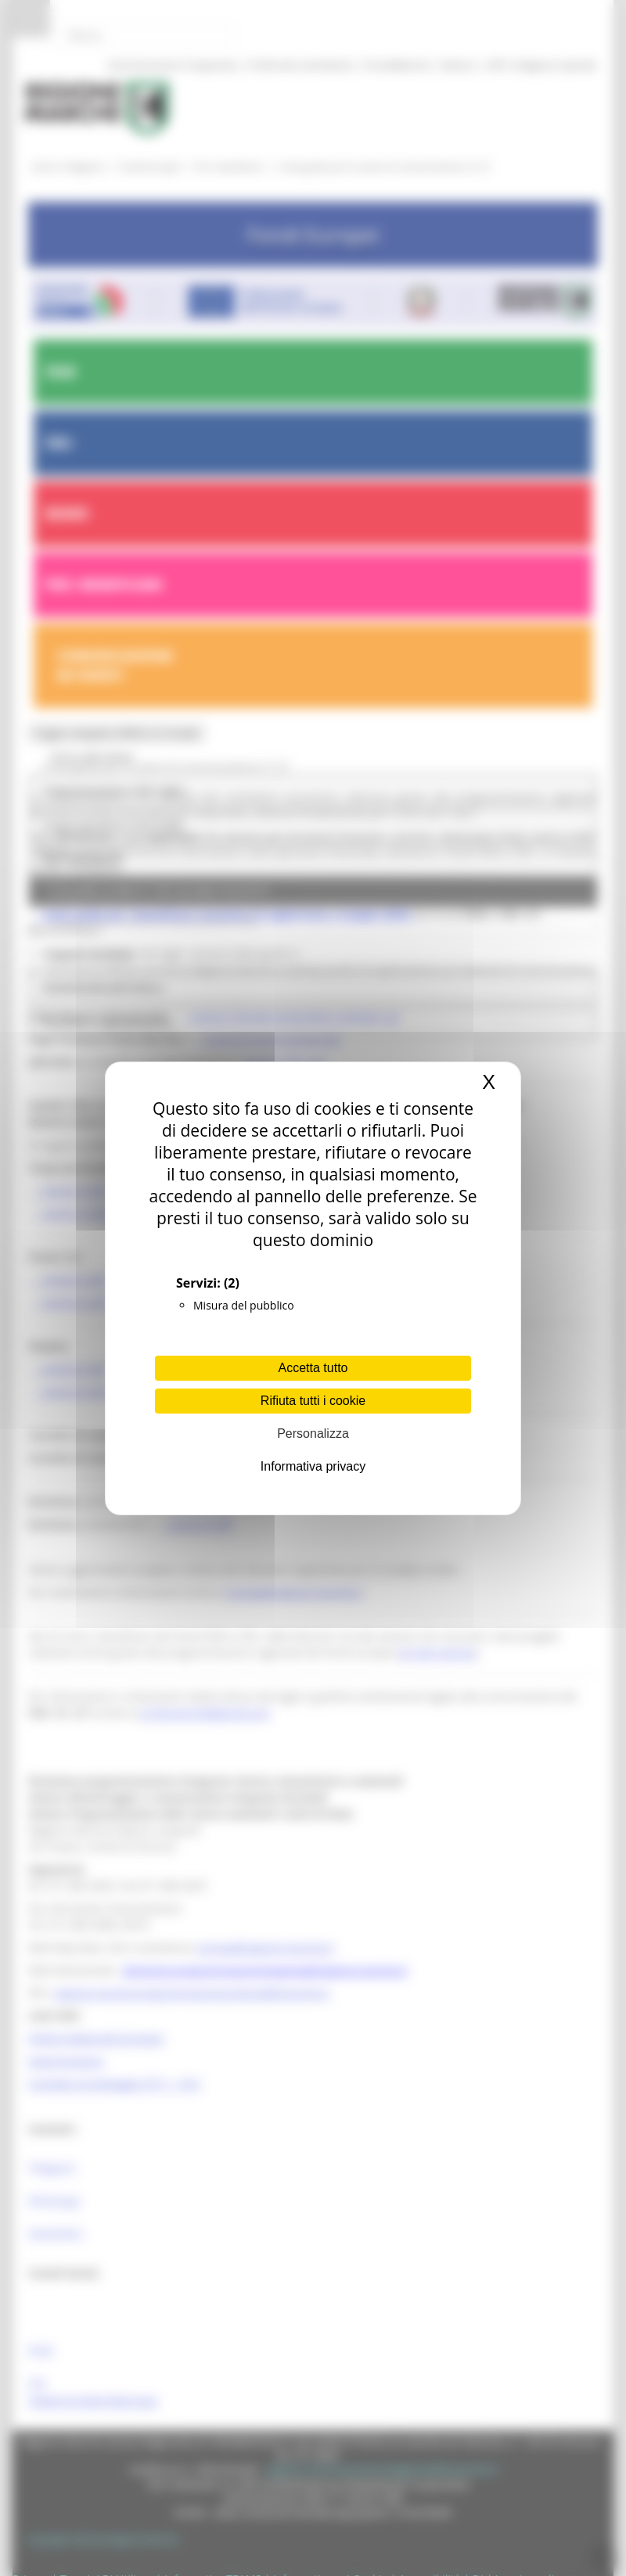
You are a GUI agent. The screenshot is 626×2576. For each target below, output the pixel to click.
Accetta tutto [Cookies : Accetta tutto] (313, 1367)
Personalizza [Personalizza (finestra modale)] (313, 1433)
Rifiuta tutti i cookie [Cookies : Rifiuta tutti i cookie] (313, 1400)
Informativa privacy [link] (313, 1466)
